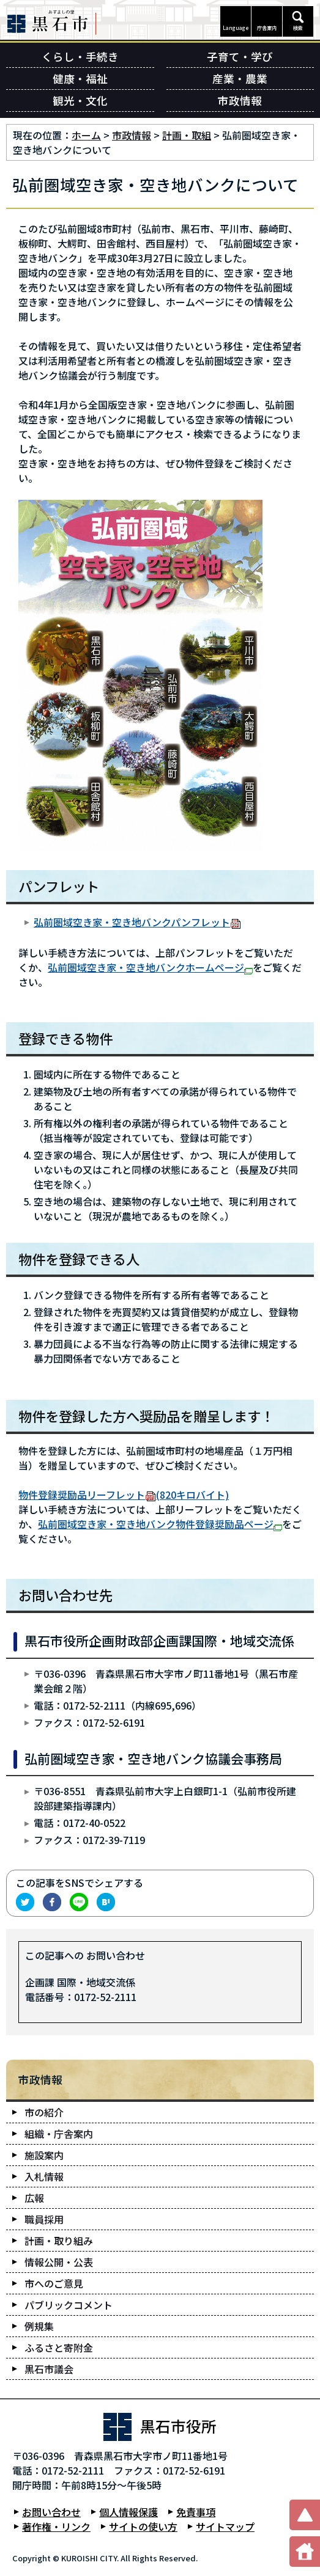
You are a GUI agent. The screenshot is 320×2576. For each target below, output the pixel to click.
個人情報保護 (128, 2512)
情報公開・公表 (58, 2262)
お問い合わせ (51, 2512)
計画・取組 (186, 135)
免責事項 (195, 2512)
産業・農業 (239, 78)
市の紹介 (44, 2112)
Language (236, 27)
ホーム (86, 135)
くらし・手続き (80, 56)
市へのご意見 (53, 2283)
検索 (298, 27)
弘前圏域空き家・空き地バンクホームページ (150, 967)
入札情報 (44, 2176)
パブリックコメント (68, 2304)
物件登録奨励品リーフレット (123, 1494)
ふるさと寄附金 (58, 2347)
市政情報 (240, 100)
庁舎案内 (267, 27)
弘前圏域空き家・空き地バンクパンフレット (137, 922)
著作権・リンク (56, 2526)
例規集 (39, 2326)
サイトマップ (225, 2526)
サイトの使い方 (143, 2526)
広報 (34, 2197)
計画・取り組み (58, 2240)
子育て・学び (240, 56)
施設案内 (44, 2155)
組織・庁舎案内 (58, 2133)
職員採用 (44, 2219)
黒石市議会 (48, 2369)
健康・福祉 (80, 78)
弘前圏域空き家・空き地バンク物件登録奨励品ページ (160, 1524)
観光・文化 (80, 100)
